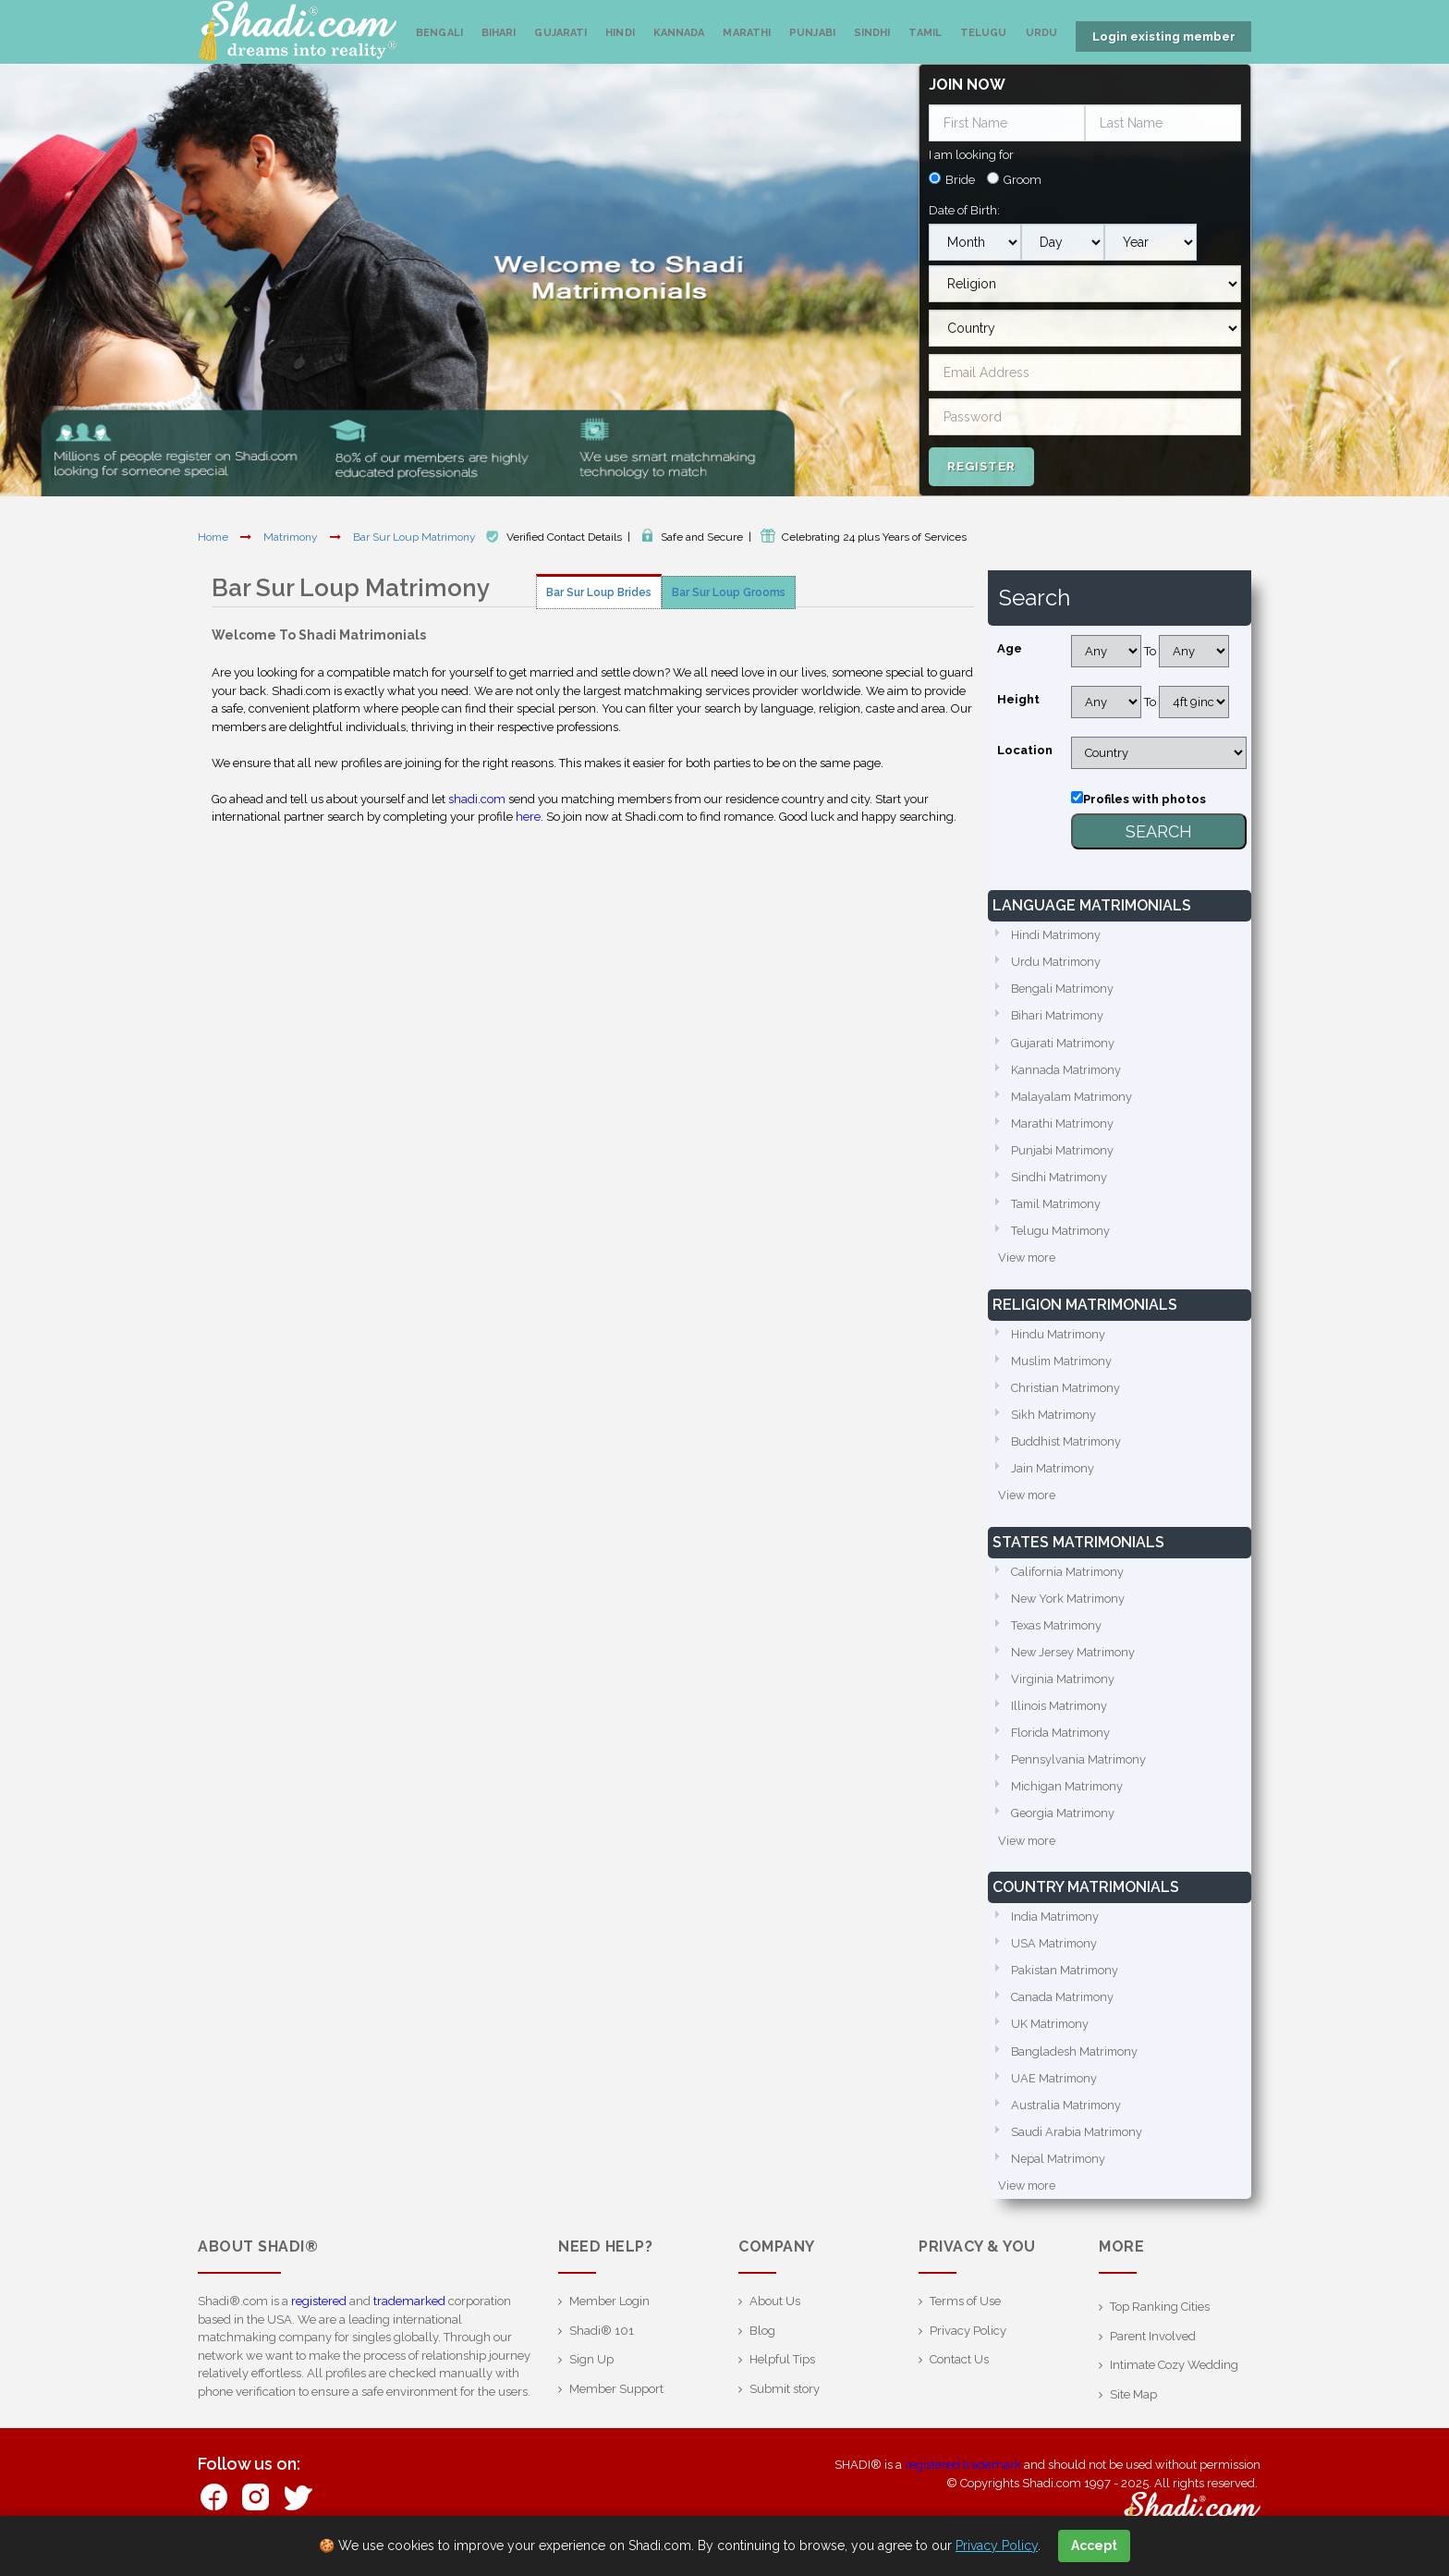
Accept (1094, 2545)
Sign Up (591, 2373)
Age (1009, 646)
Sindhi (872, 33)
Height (1018, 697)
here (528, 815)
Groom (1022, 178)
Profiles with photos (1144, 797)
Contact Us (959, 2373)
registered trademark (963, 2478)
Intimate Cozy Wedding (1174, 2379)
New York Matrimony (1069, 1604)
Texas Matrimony (1057, 1632)
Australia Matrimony (1067, 2117)
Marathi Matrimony (1063, 1123)
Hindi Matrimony (1056, 933)
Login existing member (1164, 36)
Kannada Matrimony (1067, 1069)
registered (319, 2315)
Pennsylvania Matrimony (1079, 1768)
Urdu (1041, 33)
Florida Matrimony (1062, 1741)
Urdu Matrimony (1056, 960)
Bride (960, 178)
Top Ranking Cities (1160, 2320)
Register (981, 463)
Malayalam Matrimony (1073, 1097)
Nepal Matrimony (1059, 2172)
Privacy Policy (968, 2344)
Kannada (679, 33)
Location (1025, 748)
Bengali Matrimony (1063, 988)
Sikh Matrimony (1054, 1418)
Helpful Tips (782, 2373)
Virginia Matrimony (1063, 1686)
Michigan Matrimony (1068, 1795)
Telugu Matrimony (1061, 1232)
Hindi (620, 33)
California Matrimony (1068, 1577)
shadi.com (476, 796)
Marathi (747, 33)
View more (1028, 1260)
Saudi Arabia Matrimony (1077, 2145)
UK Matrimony (1050, 2036)
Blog (762, 2344)
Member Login (609, 2315)
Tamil (925, 33)
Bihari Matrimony (1058, 1014)
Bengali (439, 33)
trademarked (409, 2315)
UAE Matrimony (1055, 2090)
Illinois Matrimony (1060, 1713)
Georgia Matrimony (1063, 1822)
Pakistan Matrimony (1065, 1981)
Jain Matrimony (1053, 1473)
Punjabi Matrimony (1063, 1151)
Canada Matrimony (1063, 2008)
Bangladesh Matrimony (1075, 2062)
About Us (774, 2315)
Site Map (1133, 2408)
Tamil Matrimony (1057, 1206)
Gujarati (560, 33)
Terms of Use (965, 2315)
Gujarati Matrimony (1063, 1042)
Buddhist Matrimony (1067, 1446)
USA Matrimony (1055, 1953)
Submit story (784, 2403)
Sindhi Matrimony (1060, 1178)
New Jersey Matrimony (1074, 1659)
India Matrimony (1056, 1927)
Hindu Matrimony (1059, 1337)
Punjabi (812, 33)
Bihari (499, 33)
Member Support (616, 2403)
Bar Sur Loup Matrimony (416, 535)
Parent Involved (1153, 2350)
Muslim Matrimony (1063, 1364)
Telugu (983, 33)
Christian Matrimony (1066, 1391)
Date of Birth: (964, 207)
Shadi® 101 (601, 2344)
